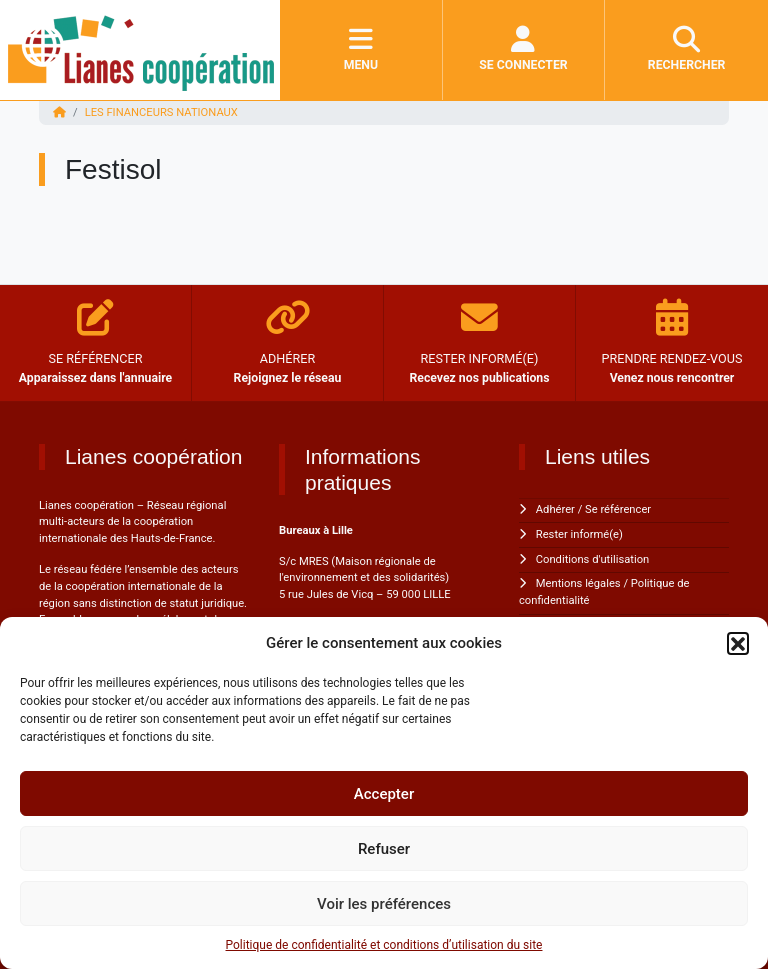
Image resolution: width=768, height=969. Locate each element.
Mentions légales (578, 583)
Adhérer (555, 509)
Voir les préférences (384, 904)
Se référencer (618, 509)
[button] (738, 643)
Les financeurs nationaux (161, 112)
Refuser (384, 849)
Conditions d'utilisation (592, 559)
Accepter (384, 794)
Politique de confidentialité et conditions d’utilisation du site (384, 945)
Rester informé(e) (579, 534)
